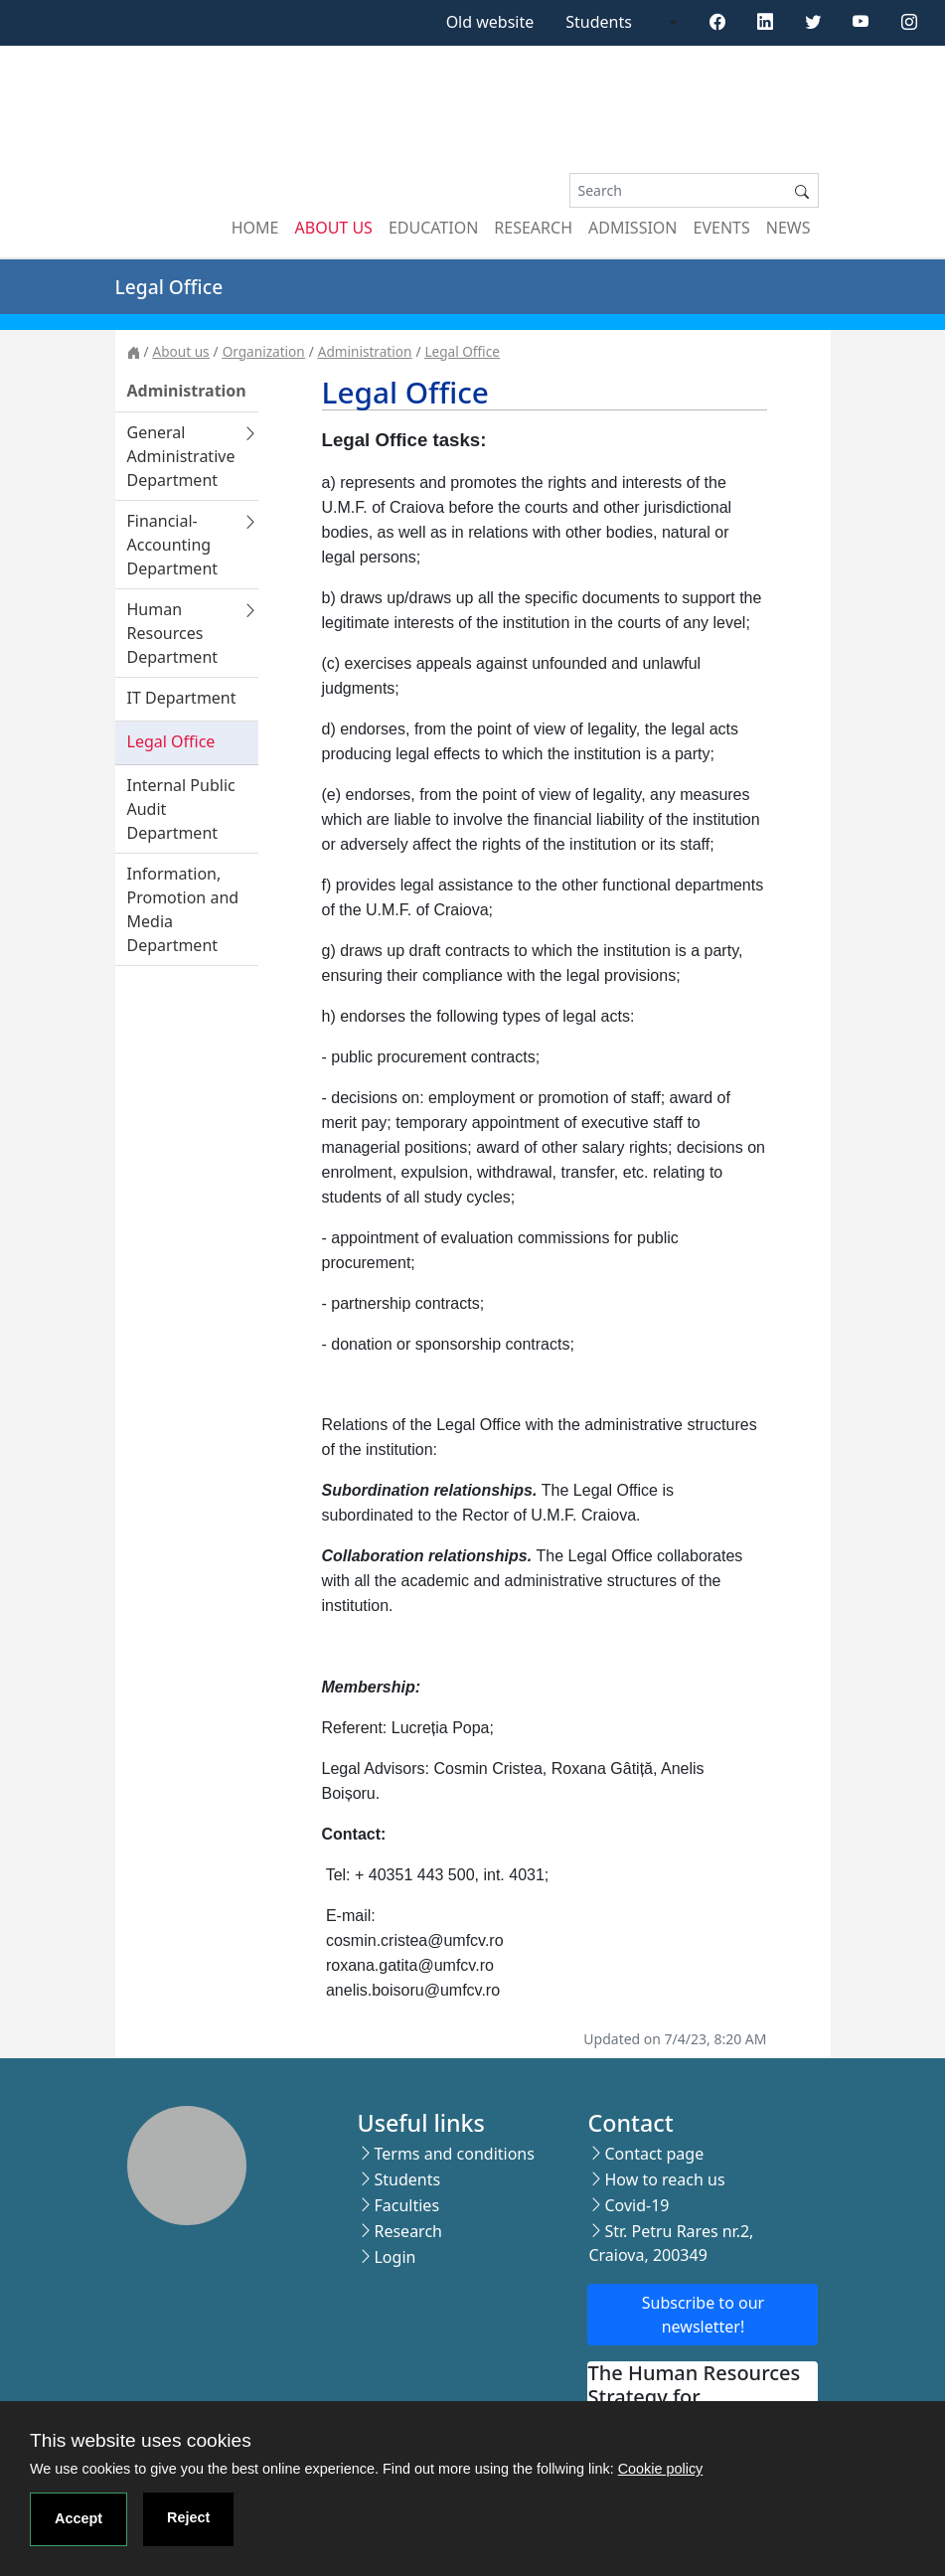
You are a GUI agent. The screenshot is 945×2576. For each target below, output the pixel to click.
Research (533, 228)
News (788, 228)
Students (598, 22)
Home (255, 228)
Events (722, 228)
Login (394, 2257)
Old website (490, 22)
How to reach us (664, 2179)
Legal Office (462, 351)
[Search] (677, 190)
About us (334, 228)
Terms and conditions (454, 2154)
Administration (365, 351)
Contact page (654, 2154)
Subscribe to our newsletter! (703, 2314)
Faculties (406, 2205)
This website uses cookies (140, 2440)
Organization (264, 351)
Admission (633, 228)
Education (433, 228)
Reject (188, 2517)
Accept (78, 2518)
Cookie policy (661, 2469)
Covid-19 (636, 2205)
